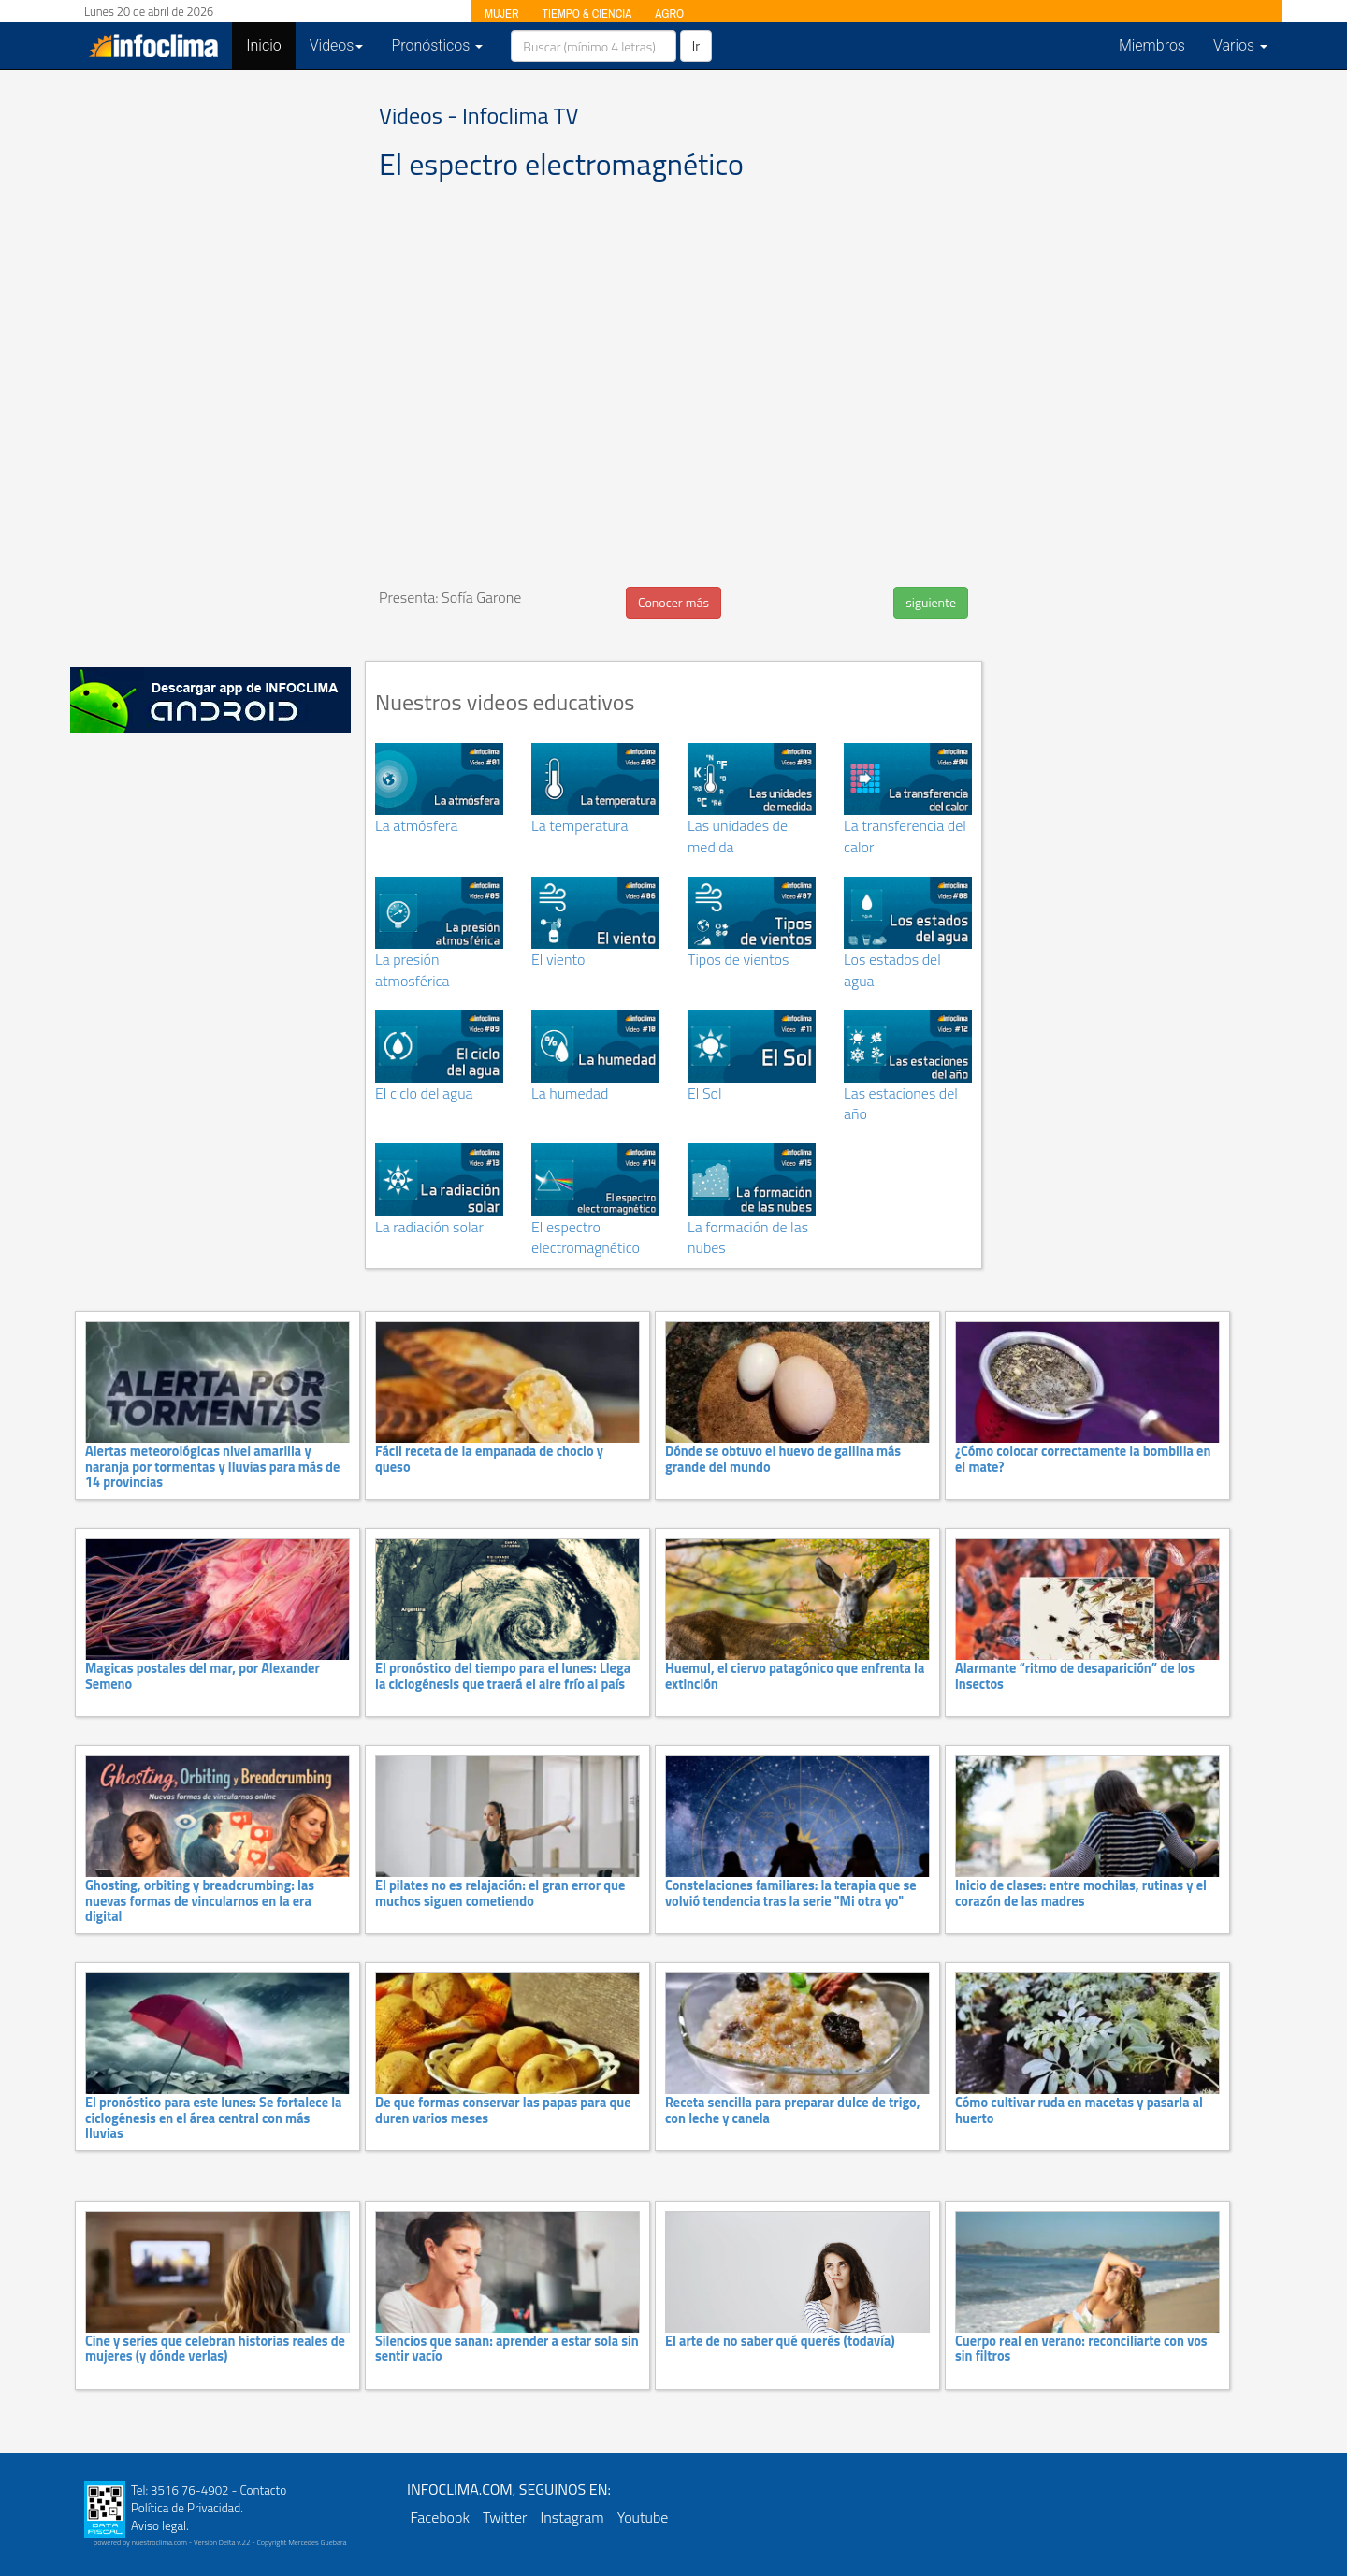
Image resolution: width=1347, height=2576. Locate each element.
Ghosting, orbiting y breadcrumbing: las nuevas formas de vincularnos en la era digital (199, 1901)
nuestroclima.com (159, 2542)
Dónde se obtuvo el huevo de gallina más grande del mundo (783, 1459)
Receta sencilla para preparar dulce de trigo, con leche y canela (792, 2110)
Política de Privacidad (185, 2507)
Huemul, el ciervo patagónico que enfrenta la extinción (794, 1676)
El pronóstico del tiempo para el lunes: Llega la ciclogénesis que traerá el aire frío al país (502, 1676)
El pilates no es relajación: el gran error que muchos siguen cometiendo (500, 1893)
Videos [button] (337, 45)
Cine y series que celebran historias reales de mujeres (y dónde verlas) (215, 2348)
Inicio (270, 45)
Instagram (571, 2517)
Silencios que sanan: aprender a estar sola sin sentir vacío (507, 2348)
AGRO (669, 14)
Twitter (505, 2517)
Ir (696, 45)
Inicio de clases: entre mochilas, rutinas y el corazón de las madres (1081, 1893)
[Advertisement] (210, 365)
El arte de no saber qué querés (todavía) (780, 2341)
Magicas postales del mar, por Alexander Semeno (202, 1676)
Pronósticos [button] (437, 45)
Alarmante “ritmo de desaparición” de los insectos (1075, 1676)
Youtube (643, 2517)
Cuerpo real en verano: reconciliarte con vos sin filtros (1081, 2348)
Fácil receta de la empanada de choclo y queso (489, 1459)
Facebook (440, 2517)
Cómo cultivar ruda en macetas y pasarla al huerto (1079, 2110)
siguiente (930, 602)
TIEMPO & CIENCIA (587, 14)
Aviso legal (158, 2525)
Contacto (262, 2490)
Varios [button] (1240, 45)
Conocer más (673, 602)
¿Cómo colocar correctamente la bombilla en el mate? (1082, 1459)
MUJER (501, 14)
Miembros (1152, 45)
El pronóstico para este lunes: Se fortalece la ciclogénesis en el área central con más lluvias (213, 2118)
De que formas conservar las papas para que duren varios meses (503, 2110)
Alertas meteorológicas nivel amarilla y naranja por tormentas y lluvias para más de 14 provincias (212, 1466)
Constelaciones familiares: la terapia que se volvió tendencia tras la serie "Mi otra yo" (791, 1893)
